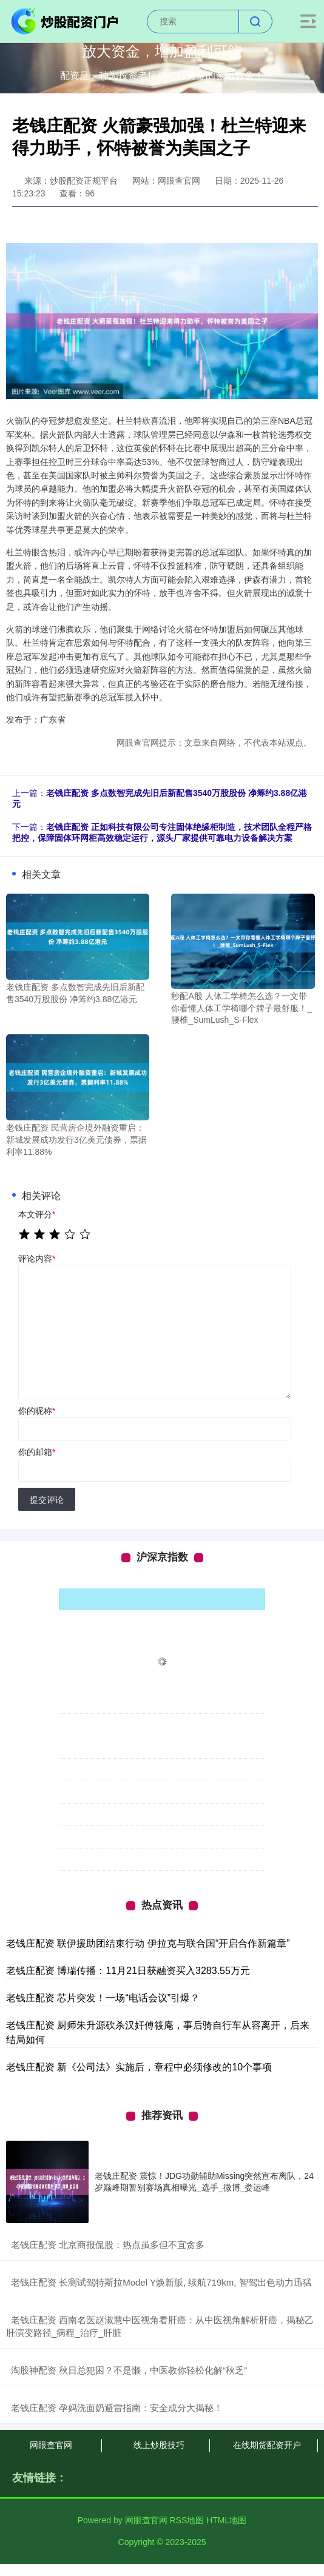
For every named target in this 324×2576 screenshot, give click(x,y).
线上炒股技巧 (158, 2445)
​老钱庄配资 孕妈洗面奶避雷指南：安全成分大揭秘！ (117, 2408)
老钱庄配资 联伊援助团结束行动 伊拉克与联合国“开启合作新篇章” (148, 1943)
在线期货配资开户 (267, 2445)
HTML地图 (226, 2520)
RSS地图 (186, 2520)
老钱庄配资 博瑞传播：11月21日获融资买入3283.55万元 (128, 1970)
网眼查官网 (51, 2445)
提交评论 (47, 1500)
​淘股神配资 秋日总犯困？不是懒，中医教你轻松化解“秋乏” (129, 2370)
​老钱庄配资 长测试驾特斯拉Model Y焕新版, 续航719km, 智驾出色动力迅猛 (161, 2282)
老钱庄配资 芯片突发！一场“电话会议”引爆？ (103, 1998)
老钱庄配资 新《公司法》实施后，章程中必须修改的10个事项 (139, 2067)
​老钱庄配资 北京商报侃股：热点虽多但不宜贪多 (107, 2245)
